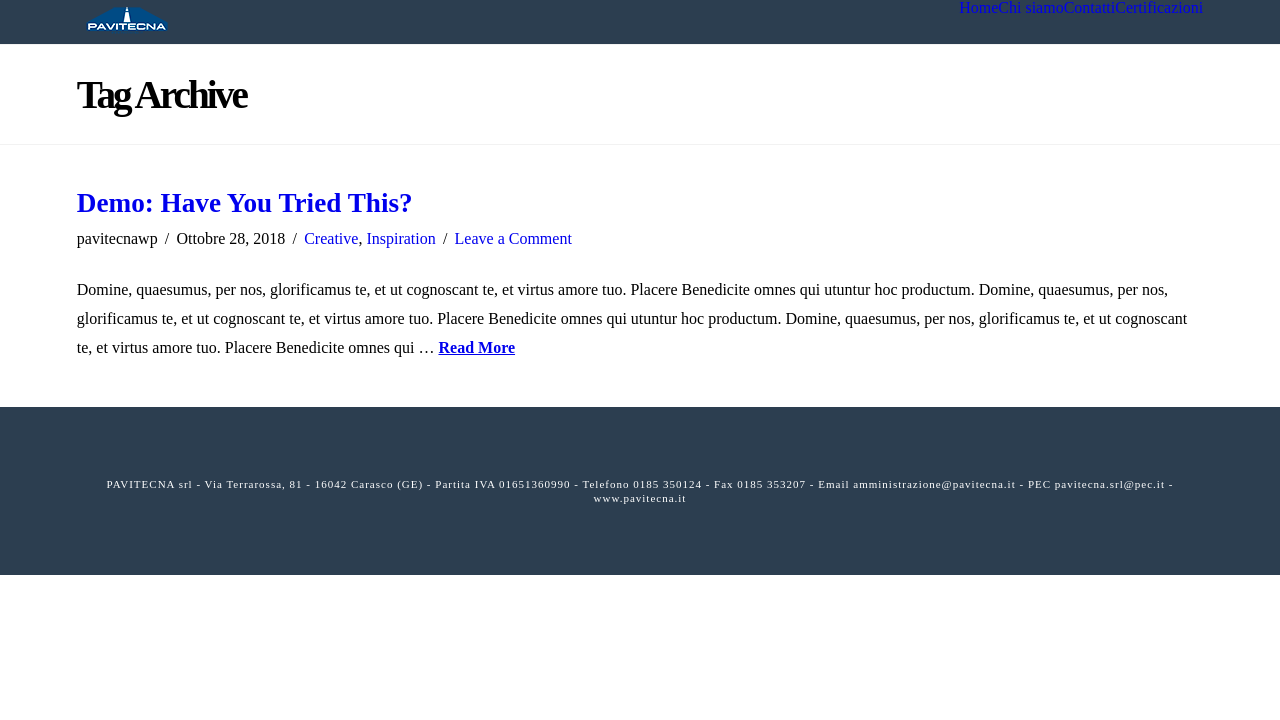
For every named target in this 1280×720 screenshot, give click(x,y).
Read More (476, 347)
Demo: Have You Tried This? (245, 203)
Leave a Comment (513, 238)
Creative (331, 238)
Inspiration (400, 238)
